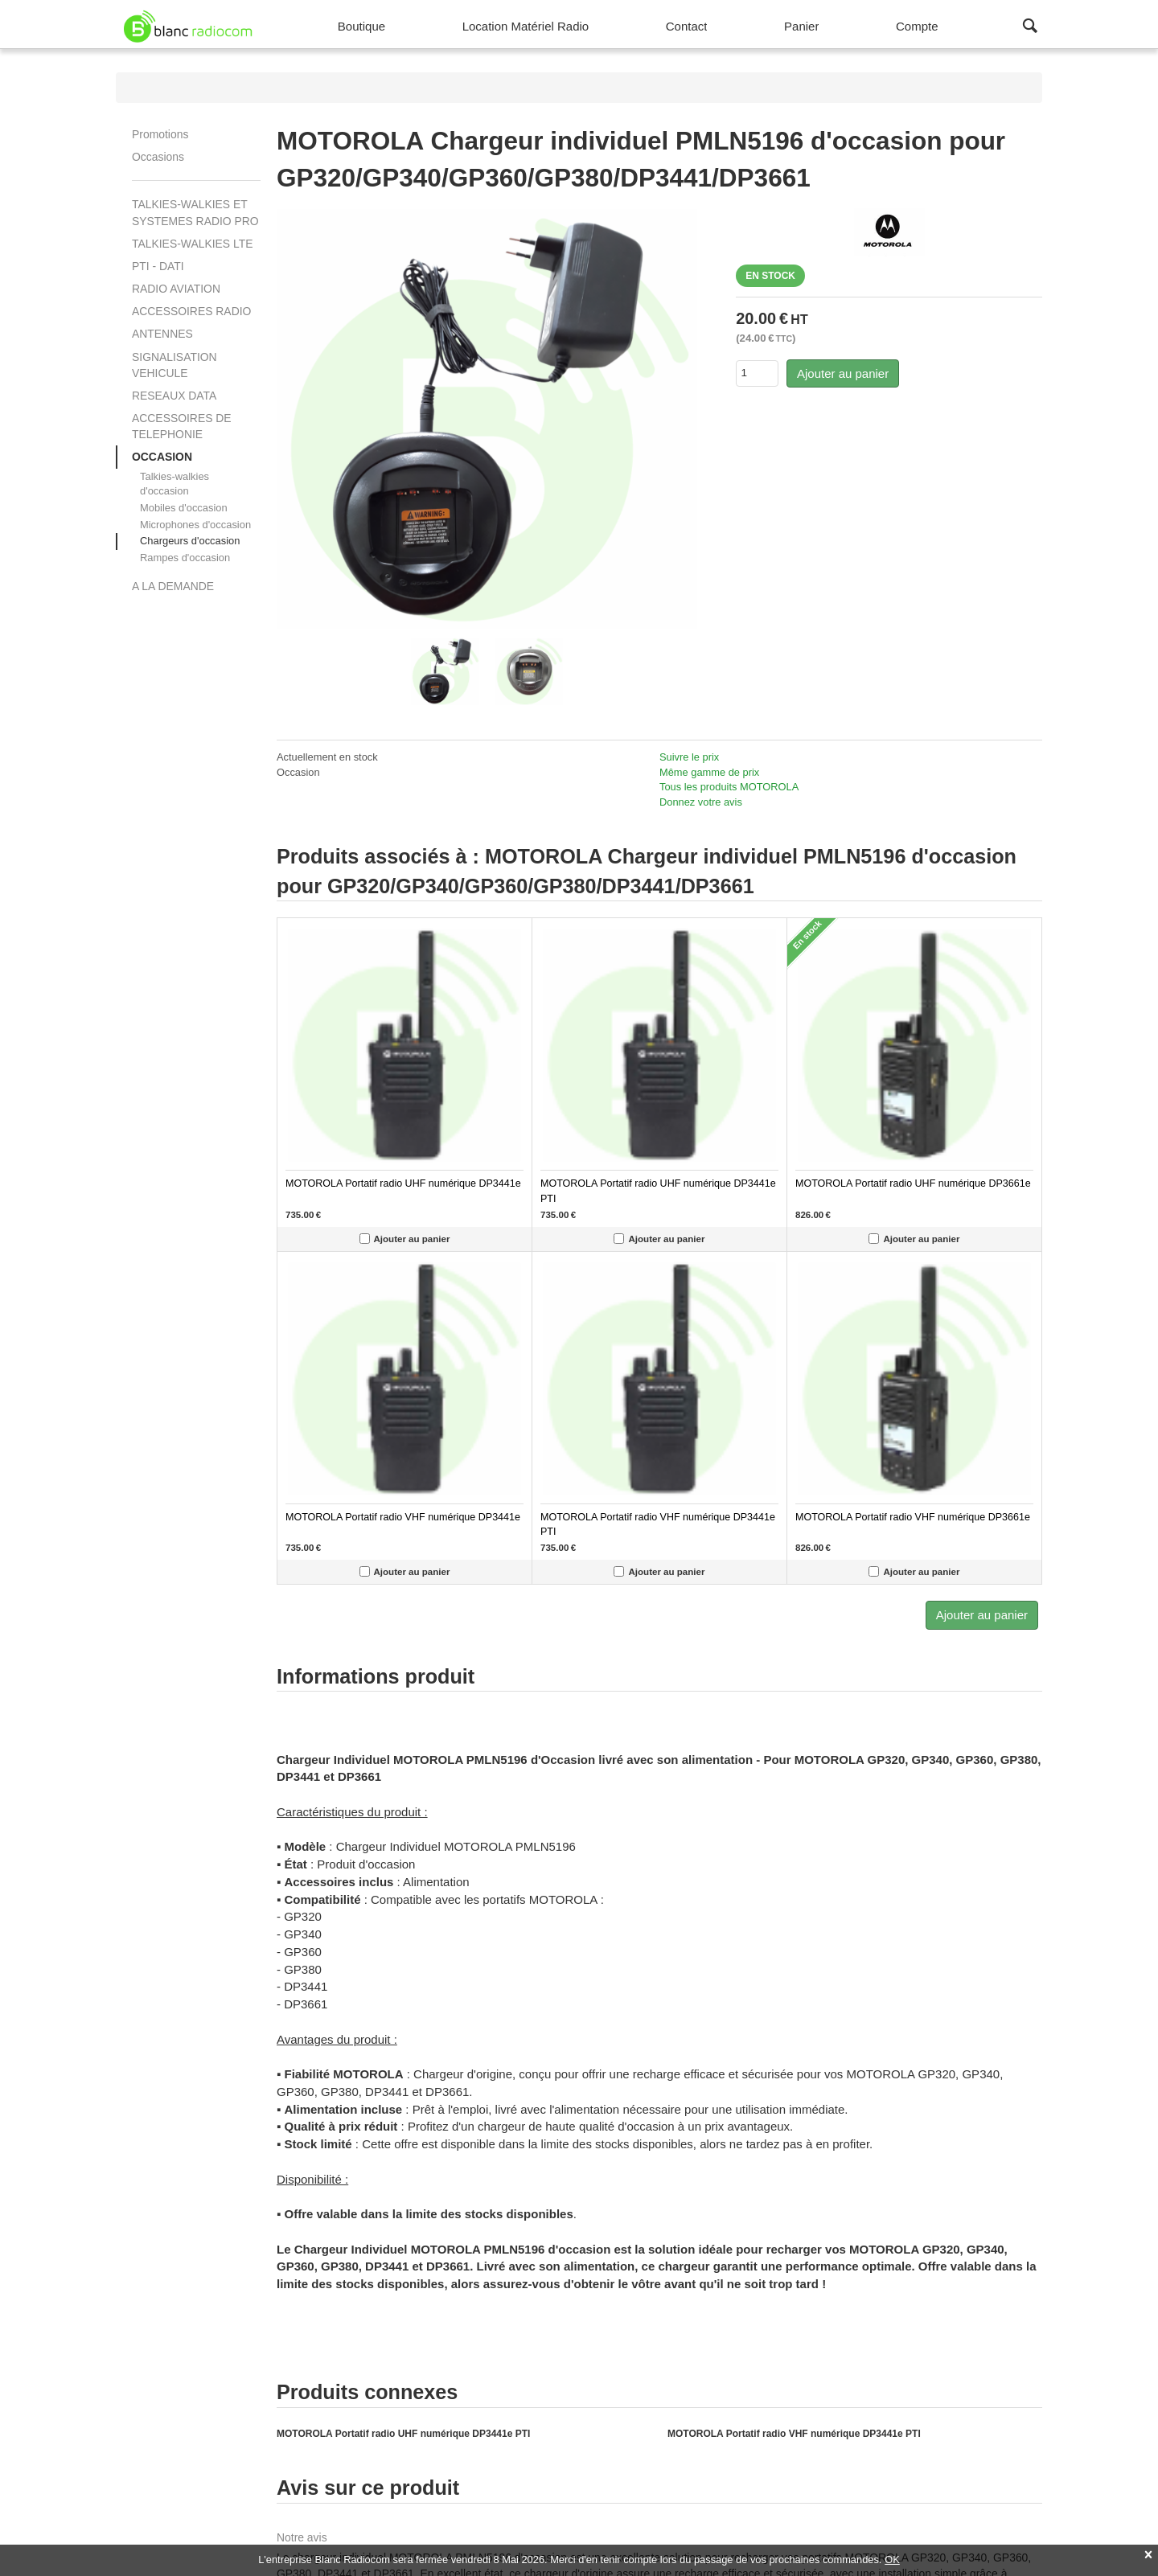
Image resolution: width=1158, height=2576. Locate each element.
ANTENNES (162, 333)
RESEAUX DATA (174, 395)
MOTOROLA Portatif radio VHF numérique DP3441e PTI (794, 2433)
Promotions (160, 134)
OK (892, 2559)
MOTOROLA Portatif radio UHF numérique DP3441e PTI (403, 2433)
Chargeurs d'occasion (190, 541)
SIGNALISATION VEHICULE (174, 365)
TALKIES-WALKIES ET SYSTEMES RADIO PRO (195, 212)
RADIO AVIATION (176, 288)
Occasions (158, 156)
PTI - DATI (158, 266)
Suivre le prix (689, 757)
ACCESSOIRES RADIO (191, 311)
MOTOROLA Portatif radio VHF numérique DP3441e (402, 1517)
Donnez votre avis (700, 802)
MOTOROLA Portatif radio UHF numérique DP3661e (913, 1183)
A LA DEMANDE (173, 586)
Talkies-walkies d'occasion (174, 484)
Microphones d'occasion (195, 525)
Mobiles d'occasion (184, 508)
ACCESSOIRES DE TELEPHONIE (182, 426)
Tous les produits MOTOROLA (729, 787)
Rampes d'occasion (185, 558)
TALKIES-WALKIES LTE (192, 243)
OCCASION (162, 456)
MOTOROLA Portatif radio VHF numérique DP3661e (912, 1517)
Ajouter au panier (843, 373)
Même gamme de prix (709, 772)
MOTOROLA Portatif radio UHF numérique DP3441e (403, 1183)
